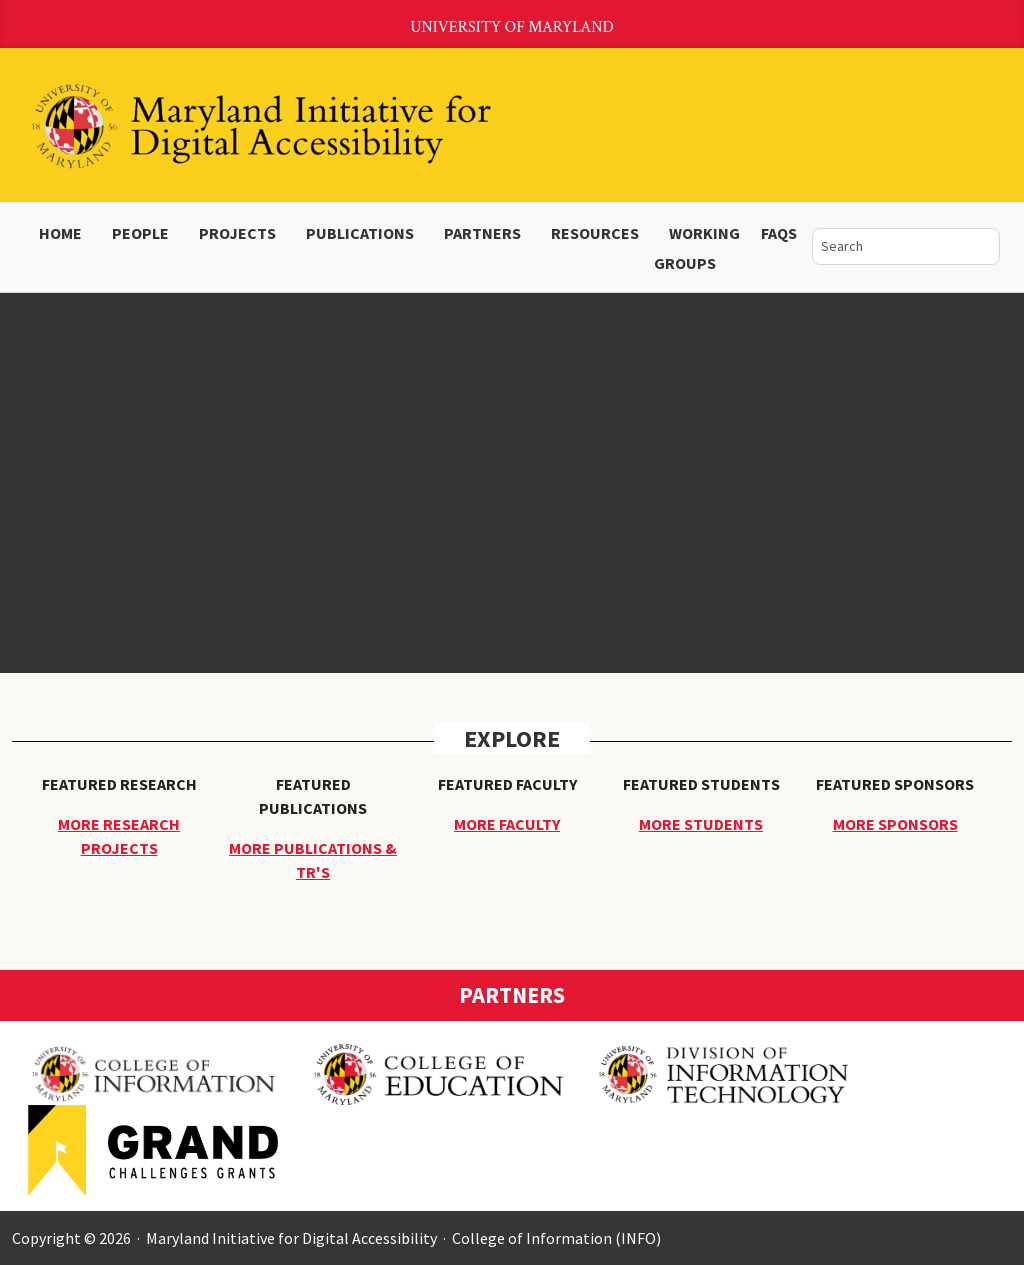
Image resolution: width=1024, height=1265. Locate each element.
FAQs (779, 233)
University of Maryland (512, 27)
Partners (482, 233)
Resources (595, 233)
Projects (237, 233)
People (140, 233)
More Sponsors (895, 824)
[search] (892, 246)
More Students (701, 824)
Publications (360, 233)
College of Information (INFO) (556, 1238)
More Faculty (507, 824)
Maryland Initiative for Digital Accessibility (291, 1238)
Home (60, 233)
